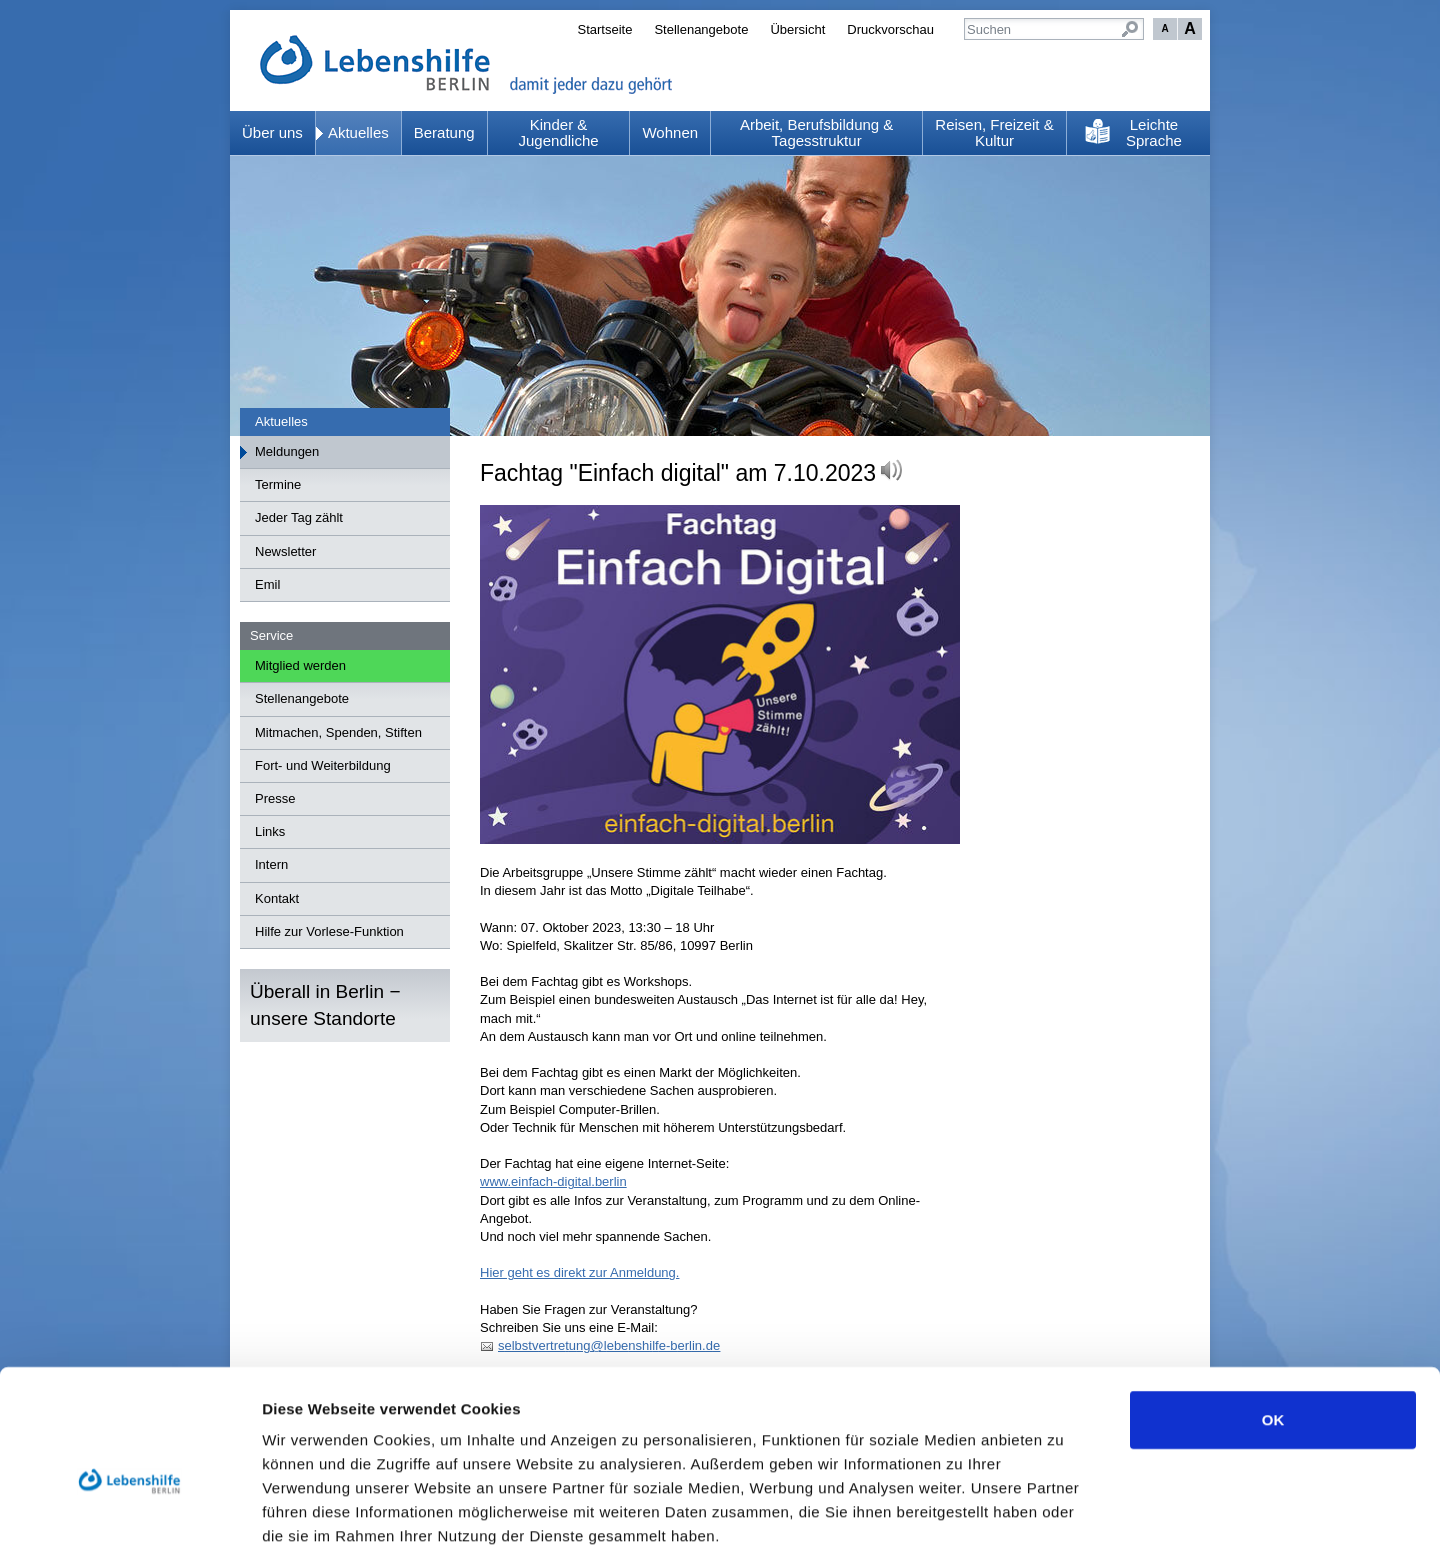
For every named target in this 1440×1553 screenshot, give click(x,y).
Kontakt (277, 898)
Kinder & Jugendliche (559, 133)
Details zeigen (1063, 1513)
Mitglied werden (300, 665)
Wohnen (670, 132)
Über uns (272, 132)
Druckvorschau (890, 29)
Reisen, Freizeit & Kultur (994, 133)
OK (1273, 1316)
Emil (267, 584)
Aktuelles (358, 132)
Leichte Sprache (1154, 133)
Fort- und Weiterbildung (323, 765)
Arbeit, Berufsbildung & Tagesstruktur (816, 133)
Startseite (604, 29)
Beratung (444, 132)
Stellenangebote (701, 29)
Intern (271, 864)
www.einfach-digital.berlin (553, 1181)
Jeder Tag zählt (299, 517)
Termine (278, 484)
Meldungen (287, 451)
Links (270, 831)
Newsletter (285, 551)
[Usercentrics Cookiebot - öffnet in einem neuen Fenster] (129, 1514)
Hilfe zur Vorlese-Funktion (329, 931)
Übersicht (797, 29)
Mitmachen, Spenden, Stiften (338, 732)
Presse (275, 798)
